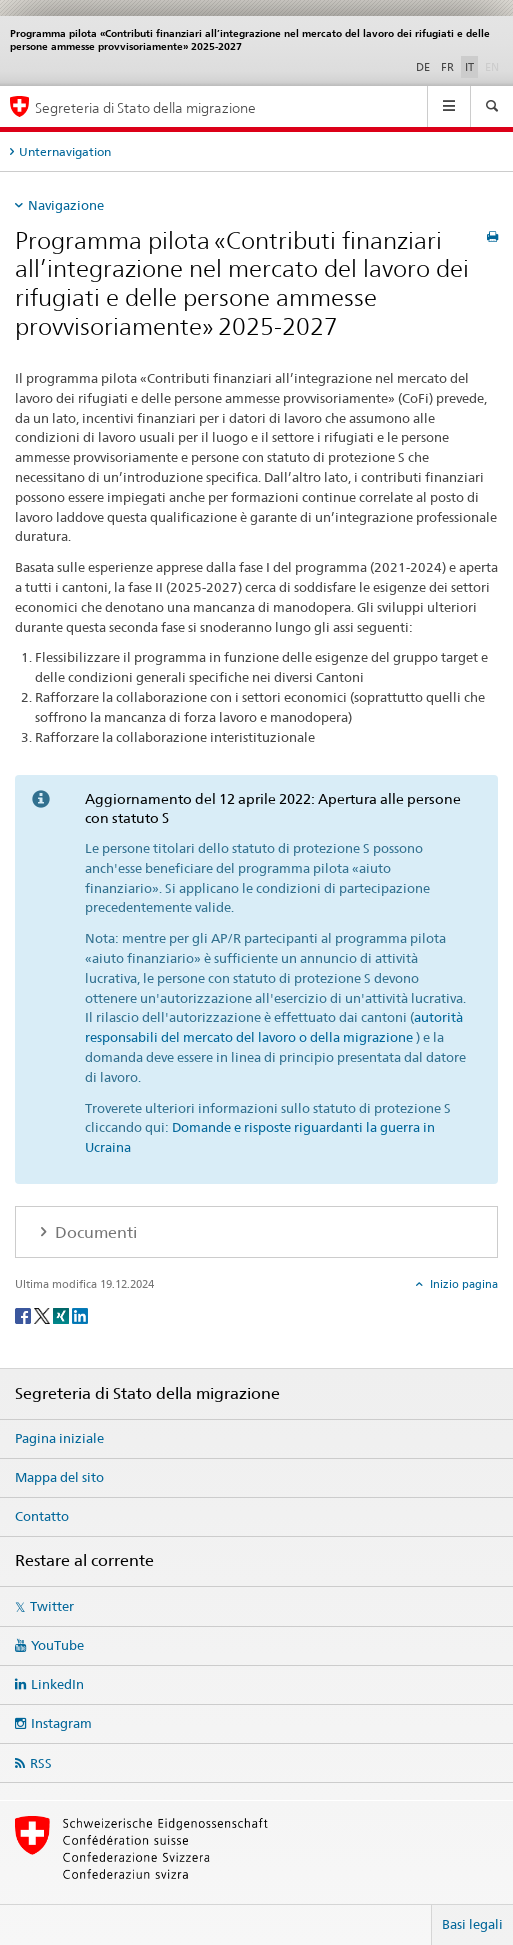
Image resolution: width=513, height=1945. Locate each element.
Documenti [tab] (94, 1232)
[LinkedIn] (80, 1314)
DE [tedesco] (423, 67)
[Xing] (62, 1314)
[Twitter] (43, 1314)
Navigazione (66, 205)
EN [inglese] (494, 66)
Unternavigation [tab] (65, 151)
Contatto (42, 1516)
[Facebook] (24, 1314)
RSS (41, 1763)
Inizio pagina (462, 1284)
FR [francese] (447, 67)
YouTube (57, 1645)
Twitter (52, 1606)
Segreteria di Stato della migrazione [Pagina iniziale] (145, 107)
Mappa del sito (59, 1477)
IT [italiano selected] (469, 67)
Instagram (61, 1723)
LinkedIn (57, 1684)
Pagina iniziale (59, 1438)
